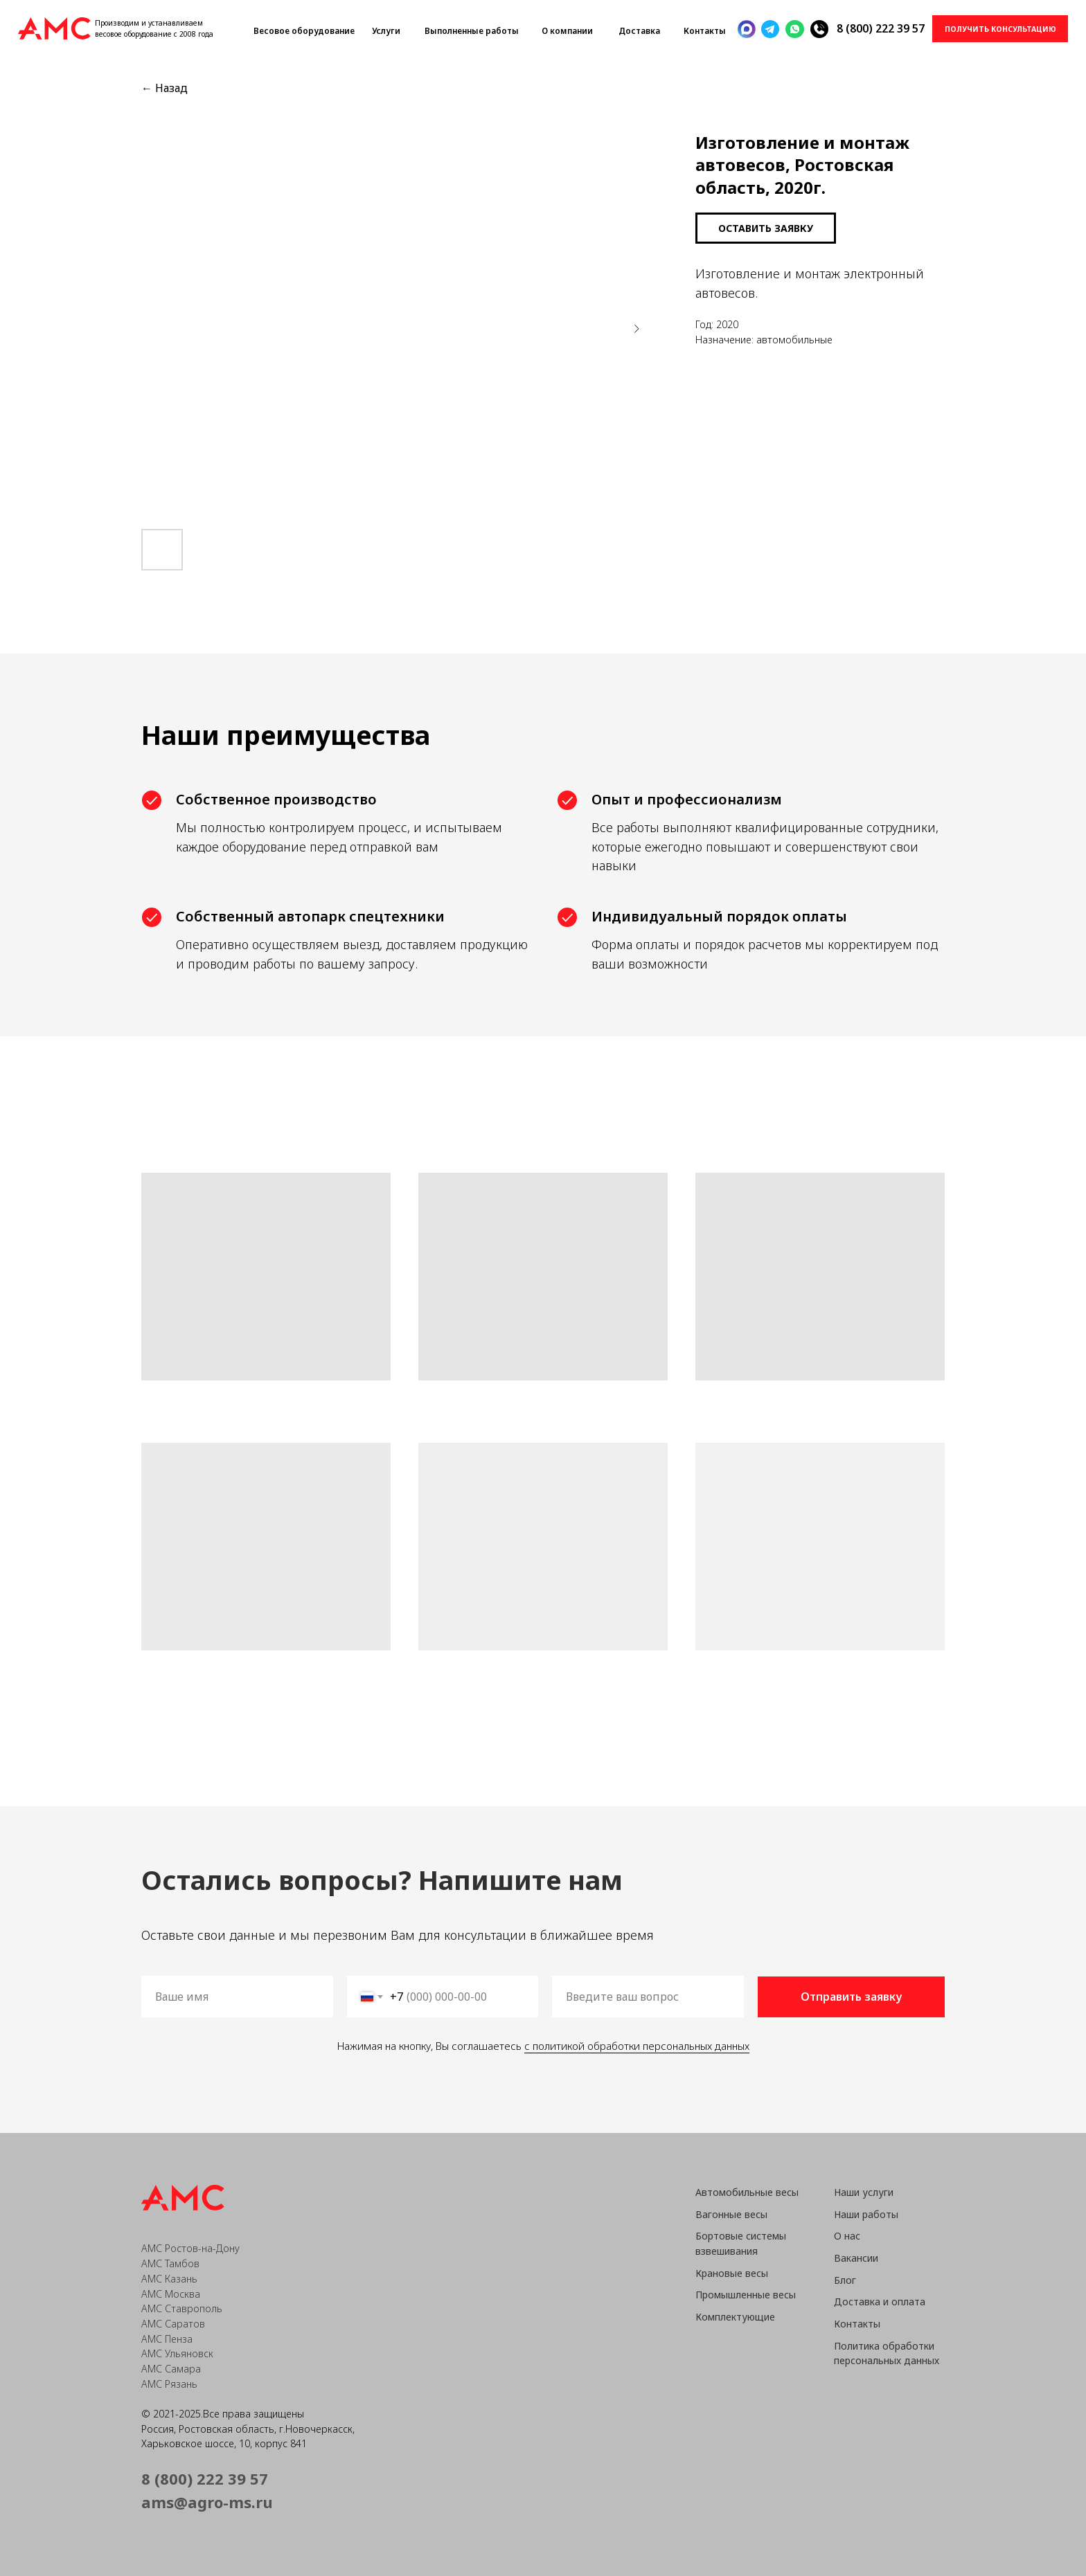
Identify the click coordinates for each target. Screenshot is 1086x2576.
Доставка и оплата (879, 2301)
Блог (845, 2280)
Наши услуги (863, 2192)
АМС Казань (169, 2278)
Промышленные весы (745, 2294)
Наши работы (866, 2214)
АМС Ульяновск (177, 2353)
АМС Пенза (167, 2338)
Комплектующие (735, 2316)
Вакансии (856, 2257)
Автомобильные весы (747, 2192)
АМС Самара (171, 2368)
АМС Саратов (173, 2323)
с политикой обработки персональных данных (634, 2046)
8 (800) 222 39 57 (881, 28)
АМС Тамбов (170, 2263)
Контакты (857, 2323)
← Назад (164, 88)
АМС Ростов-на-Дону (190, 2248)
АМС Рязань (169, 2383)
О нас (847, 2235)
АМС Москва (170, 2293)
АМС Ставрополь (181, 2308)
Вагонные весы (731, 2214)
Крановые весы (731, 2273)
